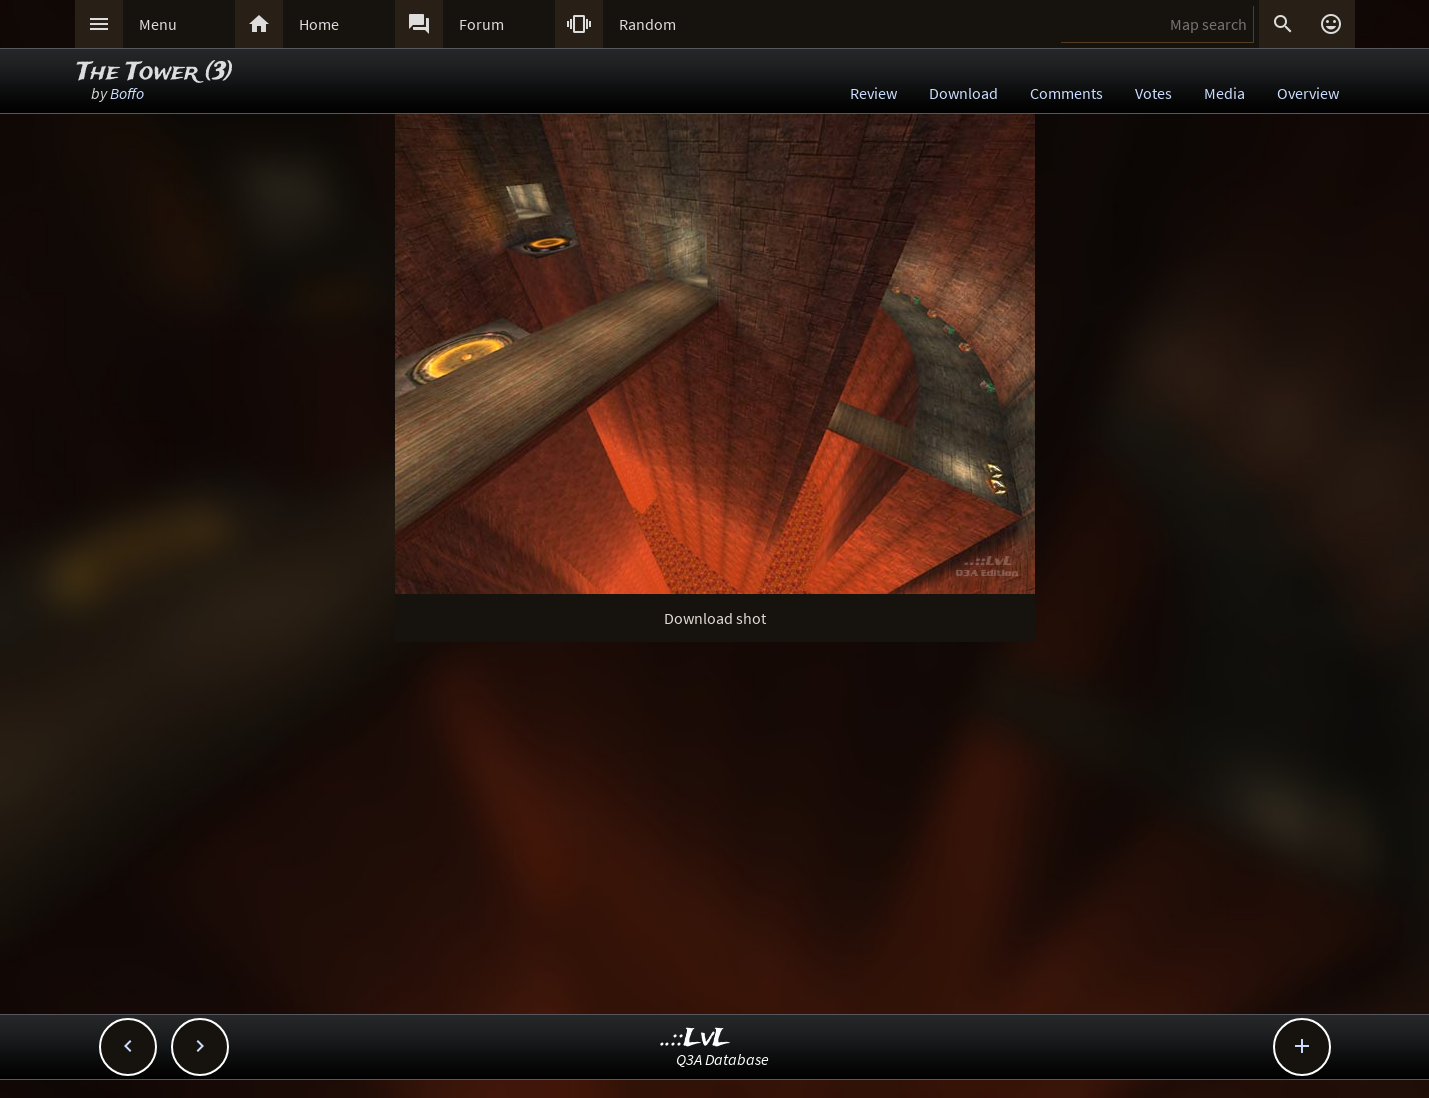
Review (873, 93)
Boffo (127, 93)
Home (319, 24)
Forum (481, 24)
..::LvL (695, 1038)
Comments (1066, 93)
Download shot (715, 618)
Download (963, 93)
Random (647, 24)
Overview (1308, 93)
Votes (1153, 93)
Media (1224, 93)
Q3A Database (722, 1059)
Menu (158, 24)
